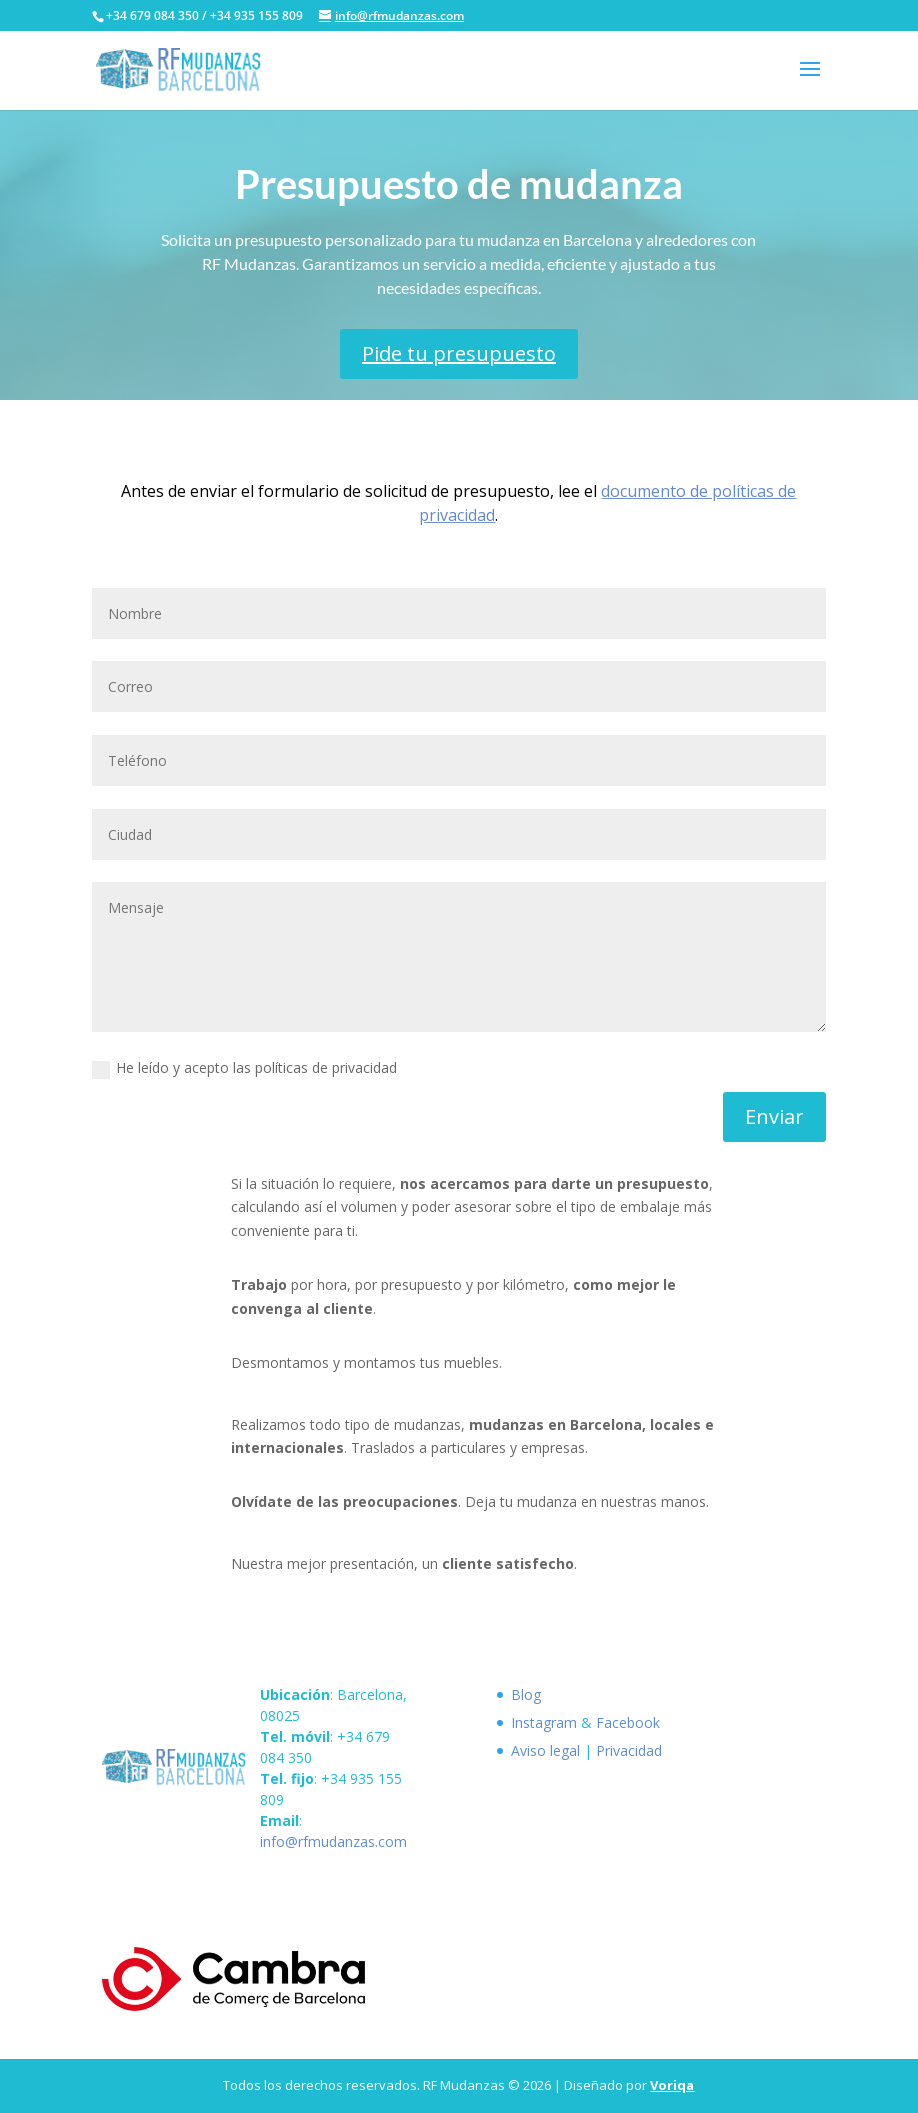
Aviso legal (545, 1750)
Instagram (544, 1722)
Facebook (628, 1722)
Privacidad (629, 1750)
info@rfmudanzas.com (333, 1841)
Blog (526, 1694)
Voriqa (672, 2085)
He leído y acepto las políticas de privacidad (244, 1068)
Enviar (774, 1116)
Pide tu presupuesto (459, 353)
